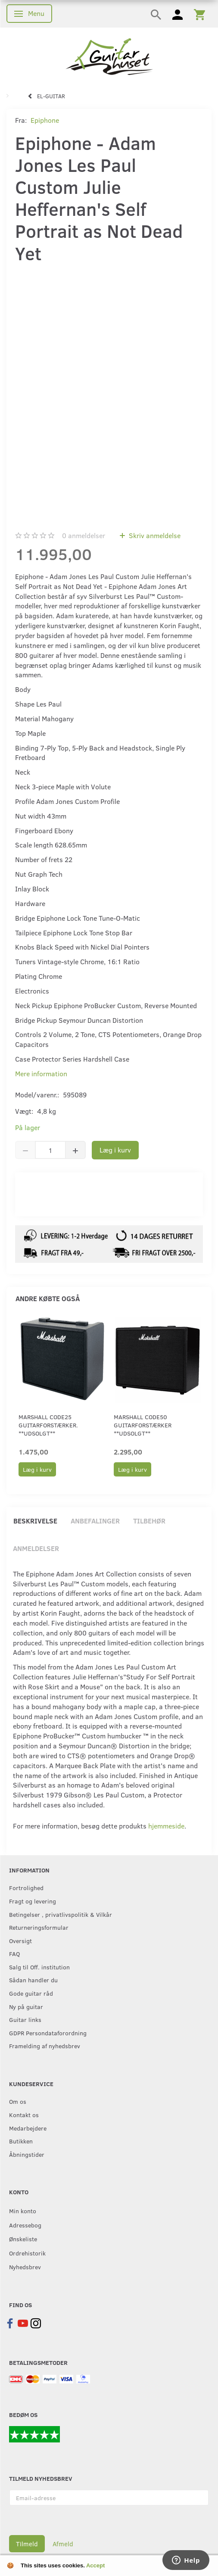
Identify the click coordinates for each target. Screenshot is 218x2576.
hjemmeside (166, 1825)
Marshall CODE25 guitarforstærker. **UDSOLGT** (48, 1425)
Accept (95, 2565)
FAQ (14, 1953)
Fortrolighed (26, 1887)
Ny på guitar (26, 2006)
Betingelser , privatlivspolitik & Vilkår (60, 1914)
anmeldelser (83, 535)
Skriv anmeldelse (154, 535)
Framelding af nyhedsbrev (44, 2045)
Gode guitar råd (31, 1993)
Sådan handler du (33, 1979)
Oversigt (20, 1940)
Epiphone (45, 120)
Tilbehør (149, 1520)
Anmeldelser (36, 1548)
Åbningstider (26, 2154)
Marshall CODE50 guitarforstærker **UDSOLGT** (142, 1425)
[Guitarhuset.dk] (109, 56)
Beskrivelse (35, 1520)
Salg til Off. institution (39, 1966)
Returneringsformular (39, 1927)
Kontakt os (24, 2114)
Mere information (41, 1073)
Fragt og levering (32, 1901)
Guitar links (25, 2019)
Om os (17, 2101)
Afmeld (63, 2543)
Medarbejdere (28, 2128)
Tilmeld (27, 2543)
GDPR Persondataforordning (48, 2032)
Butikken (21, 2141)
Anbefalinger (95, 1520)
